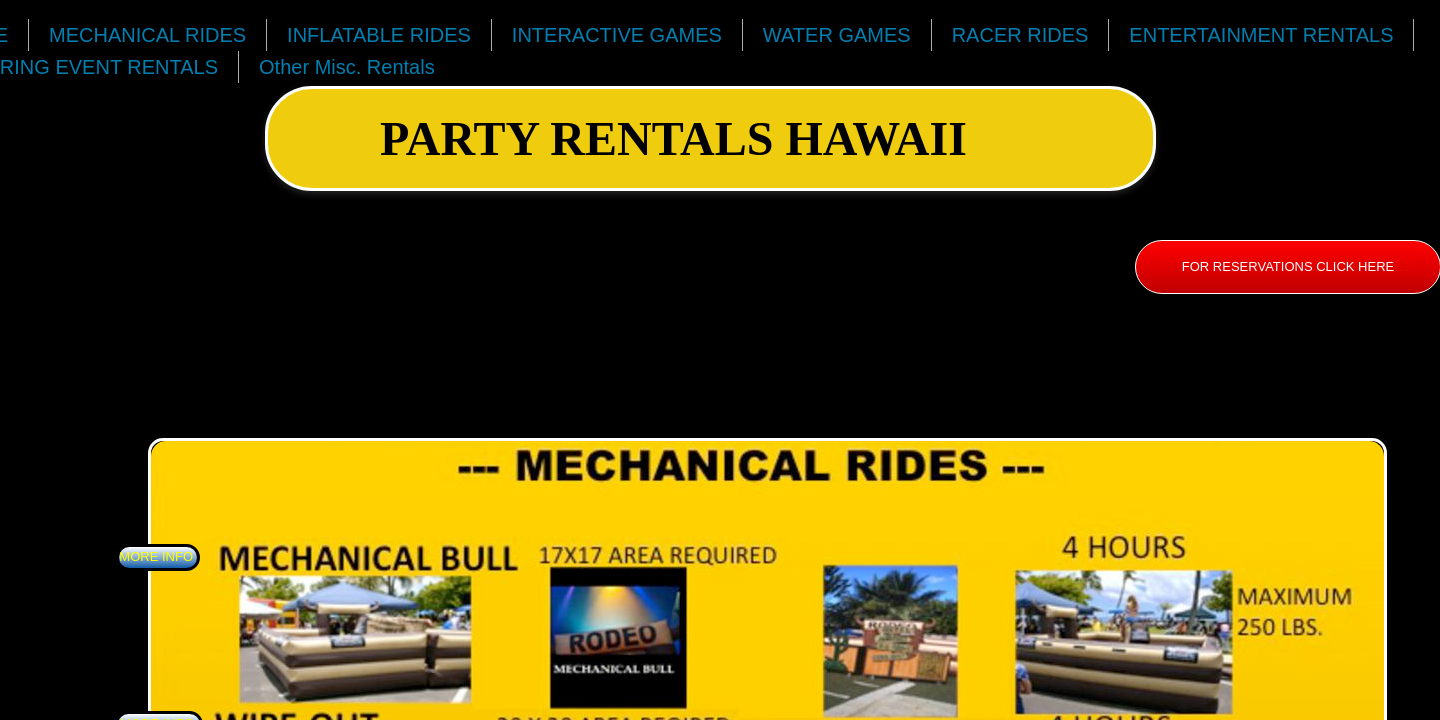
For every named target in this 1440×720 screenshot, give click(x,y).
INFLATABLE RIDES (379, 35)
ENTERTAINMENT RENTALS (1261, 35)
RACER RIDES (1020, 35)
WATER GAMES (837, 35)
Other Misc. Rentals (347, 67)
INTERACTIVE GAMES (617, 35)
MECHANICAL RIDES (147, 35)
